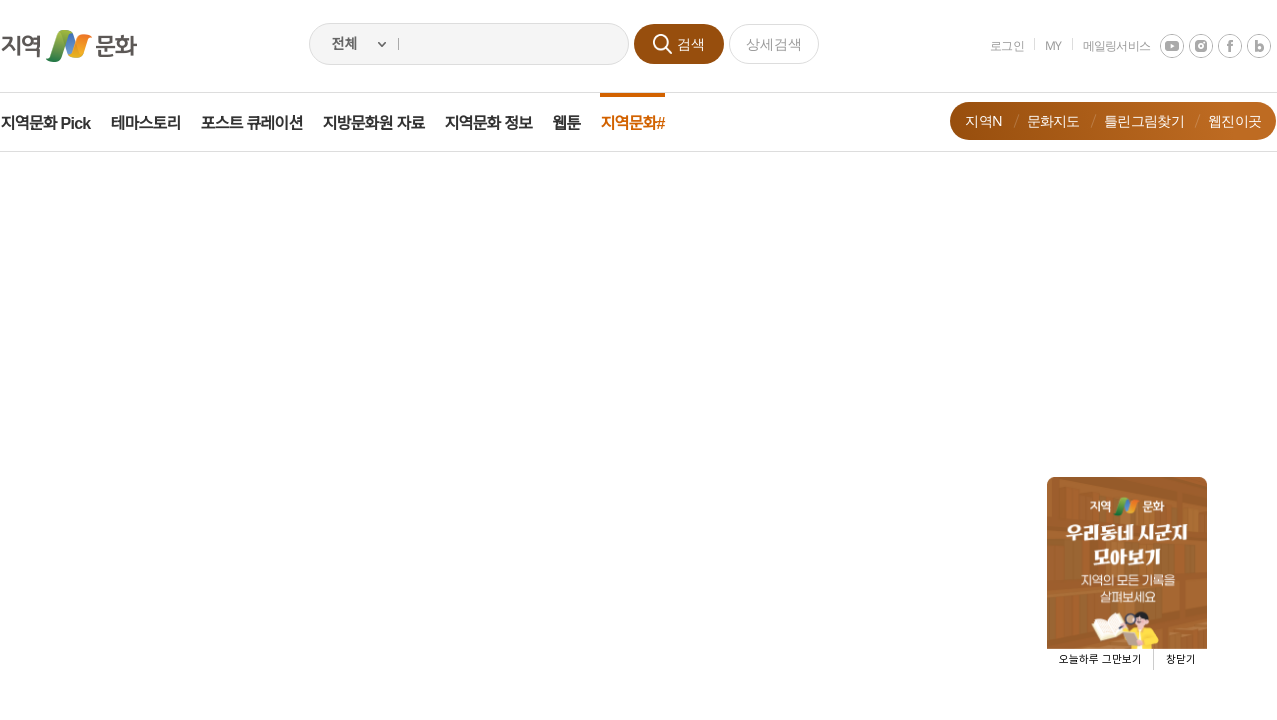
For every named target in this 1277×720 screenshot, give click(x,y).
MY (1039, 45)
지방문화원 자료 (388, 123)
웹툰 (581, 123)
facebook (1216, 46)
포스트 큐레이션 (266, 123)
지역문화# (647, 123)
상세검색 (774, 43)
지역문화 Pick (60, 123)
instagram (1187, 46)
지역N (969, 120)
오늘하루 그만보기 (1100, 659)
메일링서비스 (1102, 45)
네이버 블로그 (1245, 46)
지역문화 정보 (503, 123)
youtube (1158, 46)
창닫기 (1181, 659)
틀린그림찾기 (1130, 120)
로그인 (993, 45)
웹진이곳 (1220, 120)
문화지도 (1038, 120)
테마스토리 (160, 123)
